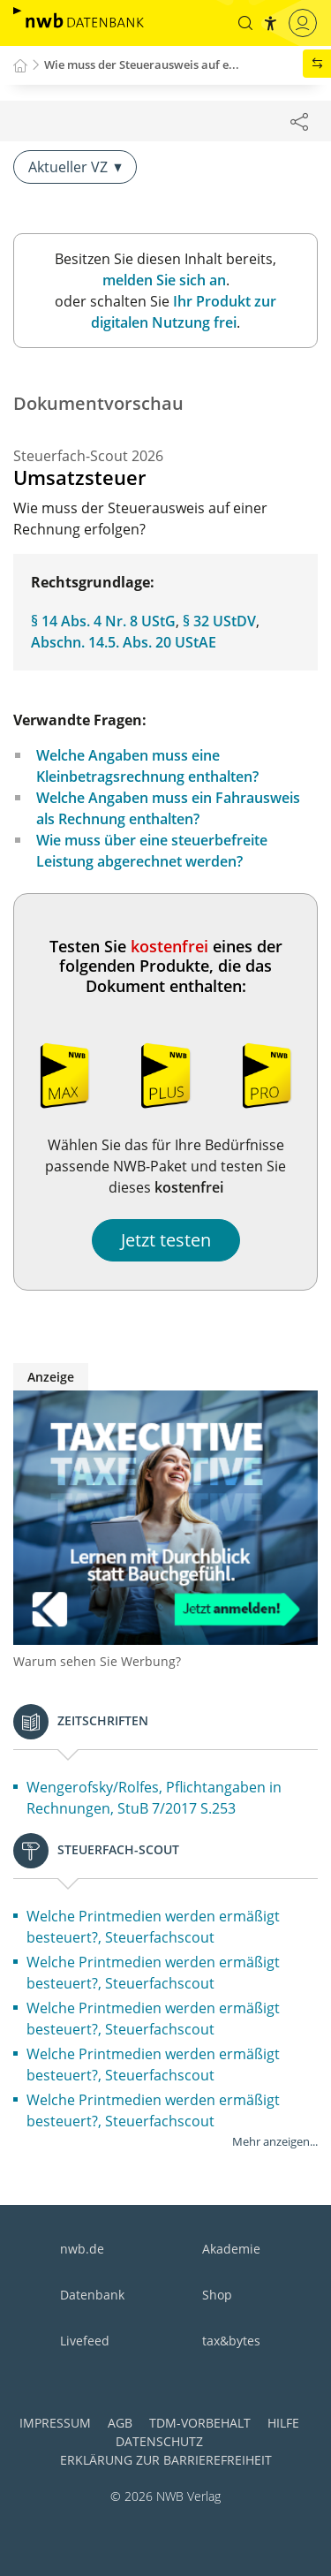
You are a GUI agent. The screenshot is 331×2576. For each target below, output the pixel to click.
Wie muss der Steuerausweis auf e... (141, 64)
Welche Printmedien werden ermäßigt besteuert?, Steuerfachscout (153, 1926)
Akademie (231, 2248)
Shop (217, 2294)
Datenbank (92, 2294)
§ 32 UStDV (219, 621)
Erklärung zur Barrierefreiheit (166, 2459)
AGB (120, 2422)
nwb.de (82, 2248)
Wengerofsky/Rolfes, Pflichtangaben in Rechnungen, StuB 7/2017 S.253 (154, 1797)
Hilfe (283, 2422)
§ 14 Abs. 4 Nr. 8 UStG (103, 621)
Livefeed (84, 2340)
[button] (245, 23)
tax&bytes (231, 2340)
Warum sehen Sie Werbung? (97, 1661)
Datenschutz (159, 2441)
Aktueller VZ (75, 167)
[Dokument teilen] (299, 121)
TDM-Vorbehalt (200, 2422)
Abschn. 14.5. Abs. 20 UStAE (123, 642)
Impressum (55, 2422)
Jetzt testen (166, 1240)
